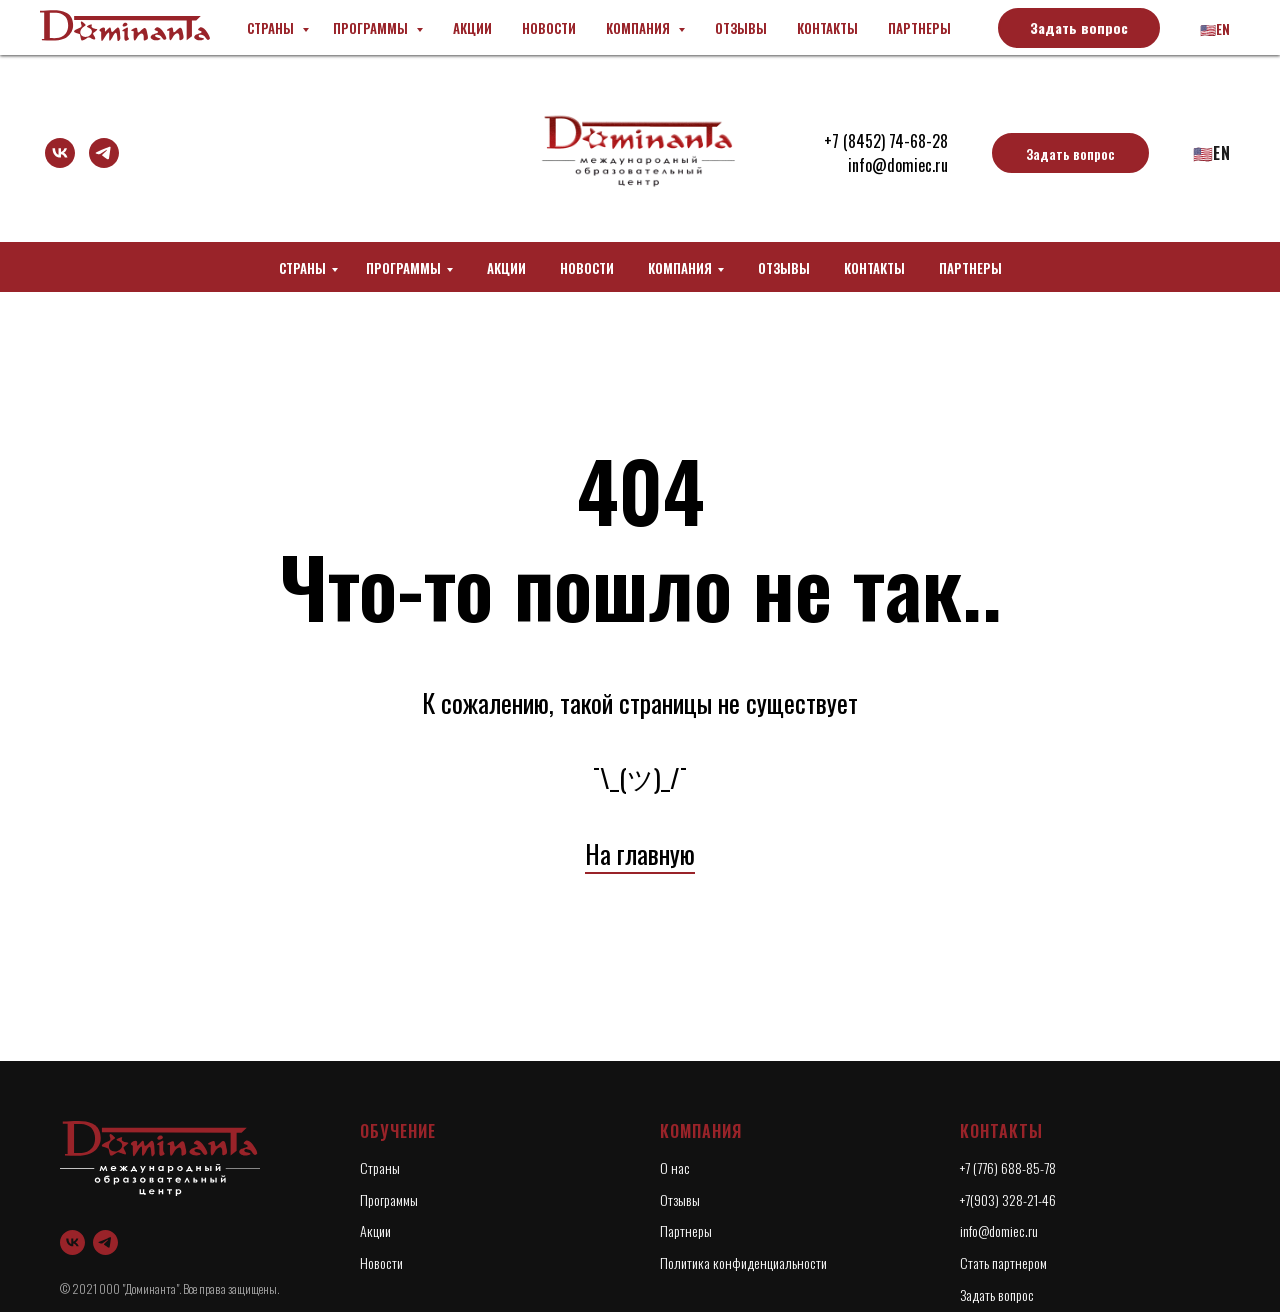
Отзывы (784, 268)
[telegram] (104, 153)
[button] (1070, 153)
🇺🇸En (1212, 153)
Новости (587, 268)
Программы (389, 1199)
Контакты (874, 268)
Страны (302, 268)
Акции (506, 268)
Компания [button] (680, 268)
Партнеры (970, 268)
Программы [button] (403, 268)
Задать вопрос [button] (997, 1294)
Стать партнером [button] (1003, 1262)
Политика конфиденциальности (743, 1262)
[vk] (60, 153)
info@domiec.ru (898, 165)
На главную (640, 853)
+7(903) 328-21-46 (1008, 1199)
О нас (675, 1167)
